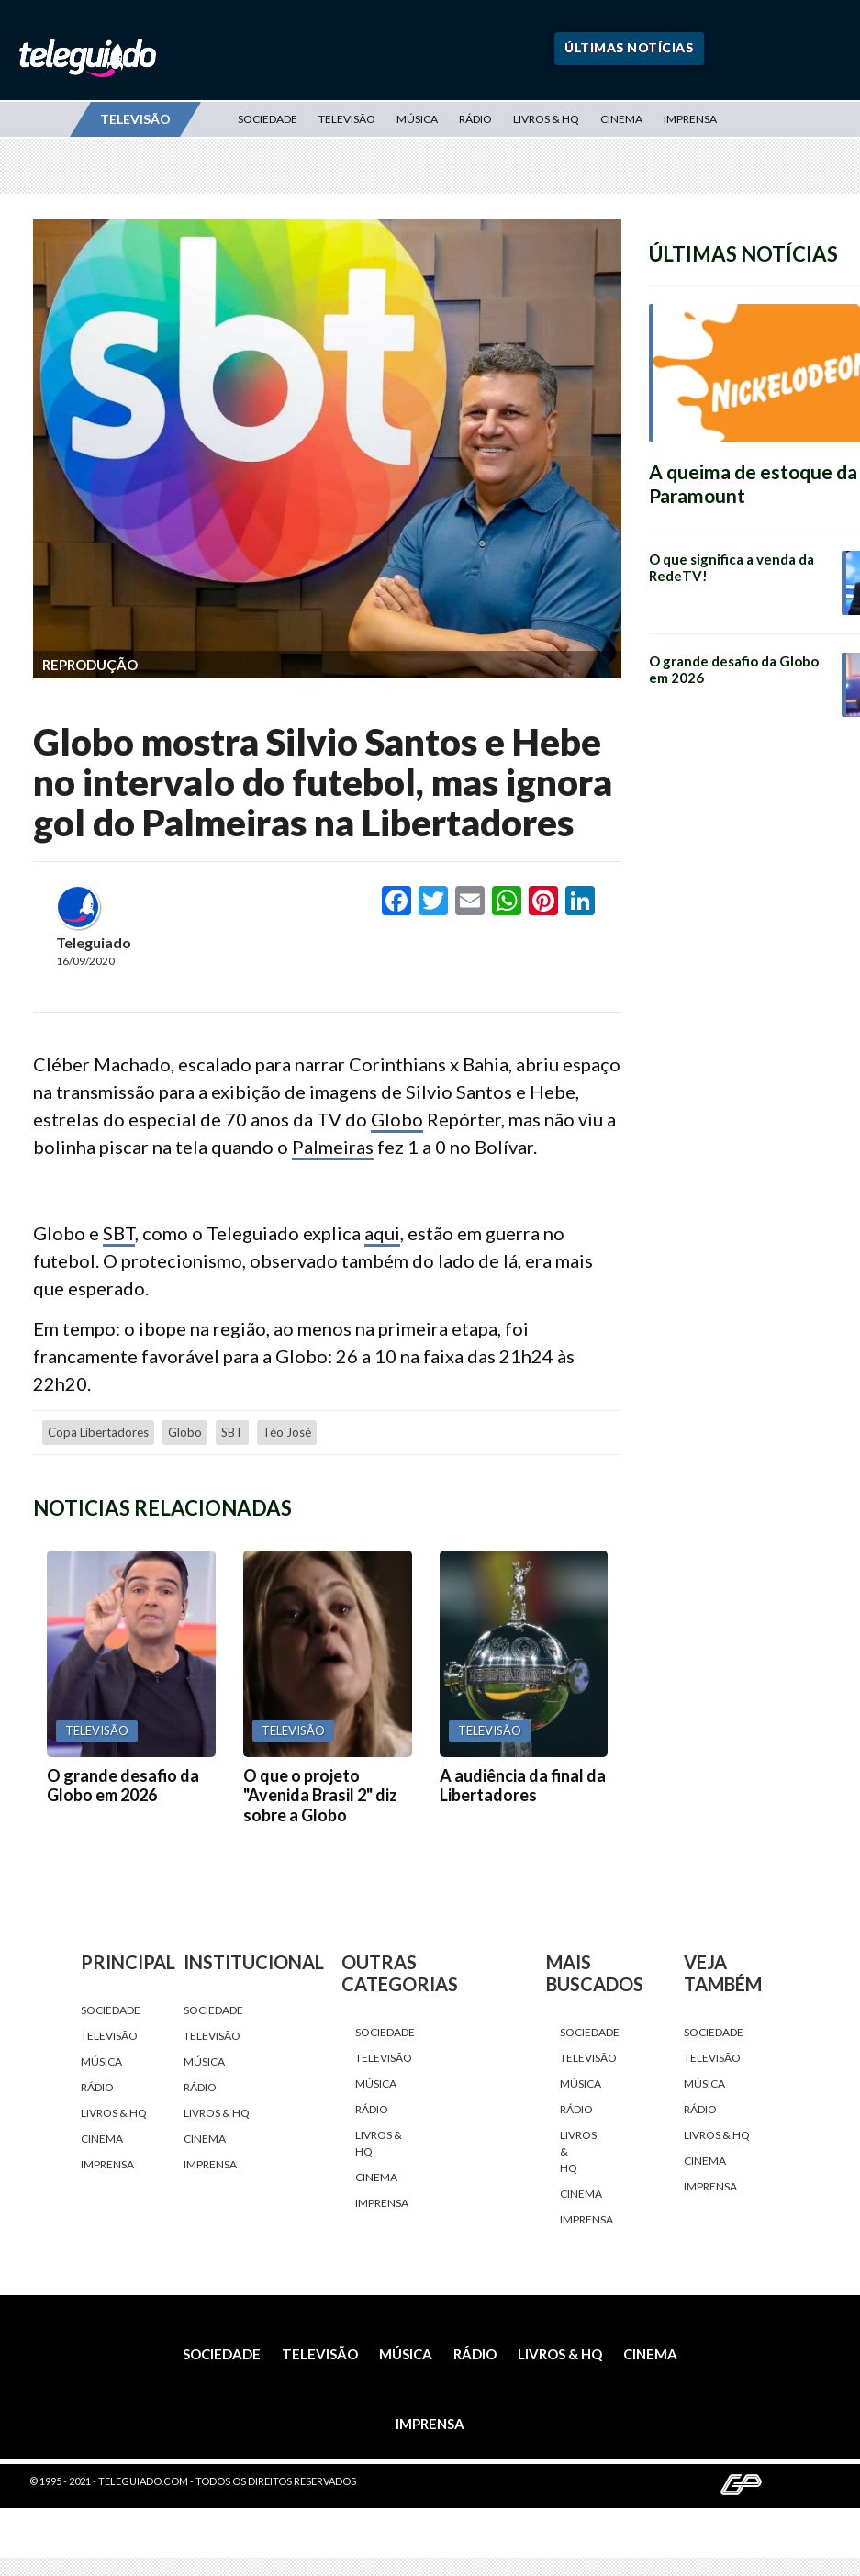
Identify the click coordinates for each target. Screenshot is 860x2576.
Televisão (346, 119)
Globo (397, 1119)
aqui (382, 1233)
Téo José (286, 1432)
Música (417, 119)
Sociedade (267, 119)
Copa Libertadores (98, 1432)
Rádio (475, 119)
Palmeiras (333, 1147)
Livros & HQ (546, 119)
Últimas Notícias (628, 47)
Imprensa (690, 119)
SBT (119, 1233)
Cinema (621, 119)
